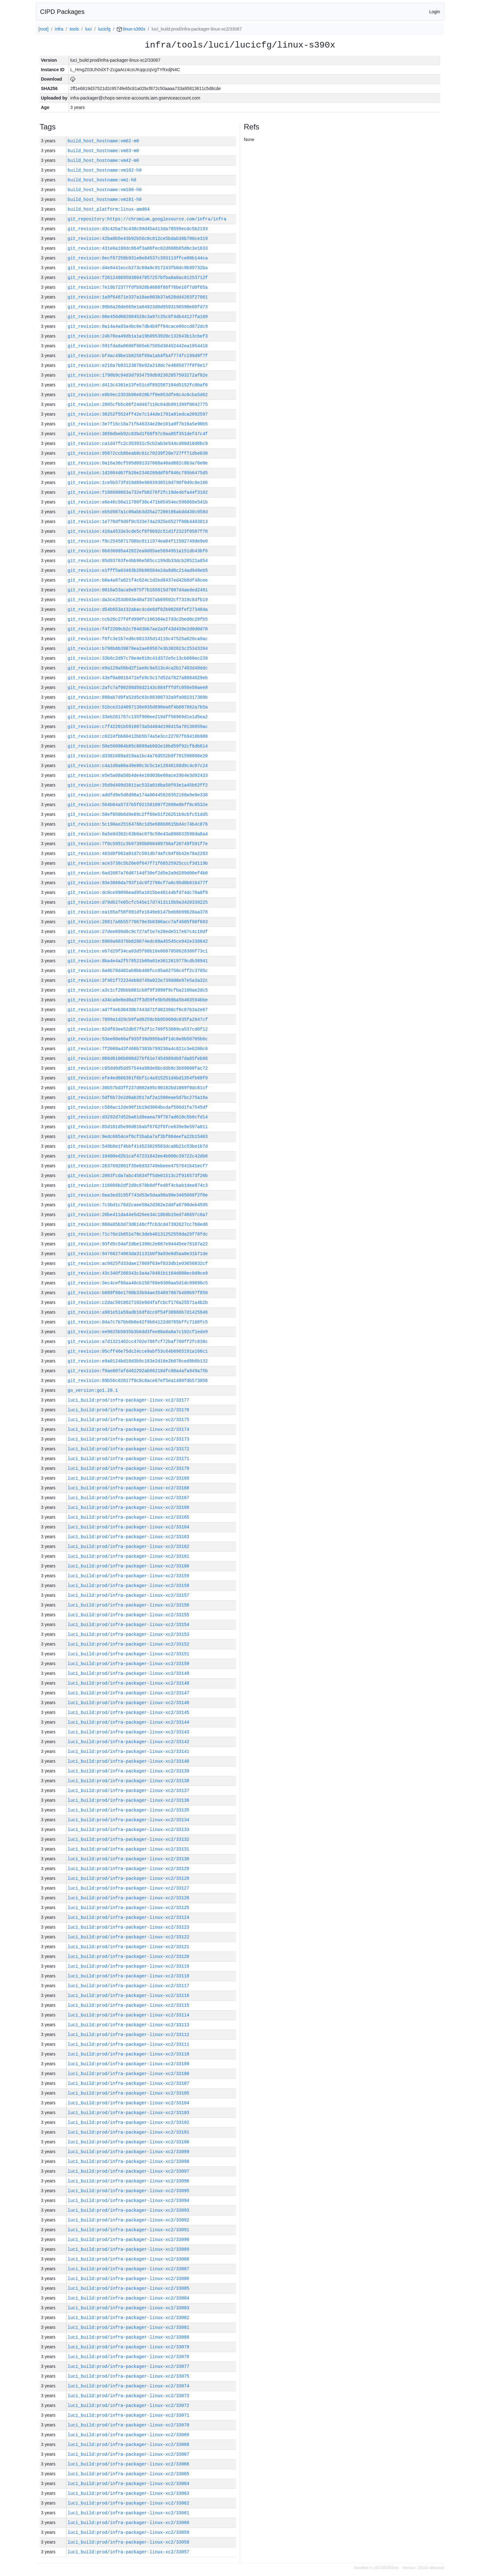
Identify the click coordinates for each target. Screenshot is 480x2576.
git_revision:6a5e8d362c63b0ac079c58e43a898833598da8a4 (138, 834)
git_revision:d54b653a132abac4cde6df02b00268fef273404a (138, 609)
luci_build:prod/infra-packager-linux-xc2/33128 (128, 1878)
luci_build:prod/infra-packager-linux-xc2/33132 (128, 1839)
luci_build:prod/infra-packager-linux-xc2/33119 (128, 1966)
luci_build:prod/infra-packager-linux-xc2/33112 (128, 2035)
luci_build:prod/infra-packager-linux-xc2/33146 (128, 1703)
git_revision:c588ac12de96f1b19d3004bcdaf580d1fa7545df (138, 1107)
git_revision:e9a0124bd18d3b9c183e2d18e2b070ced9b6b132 (138, 1361)
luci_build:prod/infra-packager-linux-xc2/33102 (128, 2122)
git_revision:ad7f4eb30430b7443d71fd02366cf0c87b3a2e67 (138, 1010)
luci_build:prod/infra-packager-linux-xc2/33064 (128, 2484)
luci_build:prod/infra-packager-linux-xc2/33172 (128, 1449)
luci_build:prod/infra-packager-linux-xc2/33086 (128, 2279)
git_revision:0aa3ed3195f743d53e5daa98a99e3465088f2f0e (138, 1195)
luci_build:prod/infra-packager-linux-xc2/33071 (128, 2415)
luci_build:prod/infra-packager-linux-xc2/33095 (128, 2191)
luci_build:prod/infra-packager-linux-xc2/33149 (128, 1673)
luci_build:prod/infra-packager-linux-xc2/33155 (128, 1615)
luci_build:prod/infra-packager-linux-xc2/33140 (128, 1761)
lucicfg (104, 28)
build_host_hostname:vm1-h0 (102, 180)
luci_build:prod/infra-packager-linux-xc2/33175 (128, 1420)
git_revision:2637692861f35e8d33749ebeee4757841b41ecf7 (138, 1166)
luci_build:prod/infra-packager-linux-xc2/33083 (128, 2308)
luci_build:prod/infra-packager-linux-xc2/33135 (128, 1810)
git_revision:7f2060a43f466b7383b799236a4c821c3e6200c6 (138, 1049)
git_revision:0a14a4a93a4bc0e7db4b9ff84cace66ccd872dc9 (138, 326)
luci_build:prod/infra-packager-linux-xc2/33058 (128, 2542)
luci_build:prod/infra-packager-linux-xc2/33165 (128, 1517)
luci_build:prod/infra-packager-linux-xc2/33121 (128, 1947)
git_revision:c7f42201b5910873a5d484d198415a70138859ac (138, 727)
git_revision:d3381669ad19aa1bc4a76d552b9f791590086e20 (138, 756)
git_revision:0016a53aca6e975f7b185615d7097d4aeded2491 (138, 590)
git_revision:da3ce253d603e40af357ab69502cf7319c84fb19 (138, 600)
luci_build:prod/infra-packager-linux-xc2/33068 (128, 2445)
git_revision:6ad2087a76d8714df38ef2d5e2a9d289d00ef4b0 (138, 873)
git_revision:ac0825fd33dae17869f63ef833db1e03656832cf (138, 1263)
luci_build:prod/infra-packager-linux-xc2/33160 (128, 1566)
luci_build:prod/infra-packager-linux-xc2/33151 (128, 1654)
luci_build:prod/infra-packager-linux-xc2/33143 (128, 1732)
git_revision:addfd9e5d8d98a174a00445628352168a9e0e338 (138, 795)
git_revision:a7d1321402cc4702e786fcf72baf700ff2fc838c (138, 1342)
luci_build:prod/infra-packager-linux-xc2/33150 (128, 1664)
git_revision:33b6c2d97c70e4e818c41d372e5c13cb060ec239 (138, 658)
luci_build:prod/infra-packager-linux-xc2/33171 (128, 1459)
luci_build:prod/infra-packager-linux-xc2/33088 (128, 2259)
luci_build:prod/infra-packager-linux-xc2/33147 (128, 1693)
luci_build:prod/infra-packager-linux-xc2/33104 (128, 2103)
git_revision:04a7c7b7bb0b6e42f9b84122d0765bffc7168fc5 (138, 1322)
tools (74, 28)
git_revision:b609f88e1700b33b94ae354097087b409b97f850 (138, 1293)
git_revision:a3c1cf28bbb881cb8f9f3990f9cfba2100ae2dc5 (138, 990)
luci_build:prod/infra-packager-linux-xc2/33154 (128, 1625)
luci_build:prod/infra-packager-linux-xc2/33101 (128, 2132)
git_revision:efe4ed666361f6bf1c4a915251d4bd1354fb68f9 (138, 1078)
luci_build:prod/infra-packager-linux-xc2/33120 (128, 1956)
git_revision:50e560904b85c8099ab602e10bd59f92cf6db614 (138, 746)
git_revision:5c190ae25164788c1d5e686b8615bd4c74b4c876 (138, 824)
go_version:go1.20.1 (93, 1390)
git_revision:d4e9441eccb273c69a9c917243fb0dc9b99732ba (138, 268)
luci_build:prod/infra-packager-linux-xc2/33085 (128, 2288)
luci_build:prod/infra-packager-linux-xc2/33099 (128, 2152)
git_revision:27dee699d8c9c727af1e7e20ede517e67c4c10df (138, 932)
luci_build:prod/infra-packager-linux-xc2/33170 (128, 1468)
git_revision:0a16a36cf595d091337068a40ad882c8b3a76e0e (138, 463)
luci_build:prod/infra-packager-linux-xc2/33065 (128, 2474)
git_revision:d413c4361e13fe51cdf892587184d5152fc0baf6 (138, 385)
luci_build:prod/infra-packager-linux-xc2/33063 (128, 2493)
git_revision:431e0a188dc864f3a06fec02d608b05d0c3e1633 (138, 248)
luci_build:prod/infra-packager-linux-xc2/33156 (128, 1605)
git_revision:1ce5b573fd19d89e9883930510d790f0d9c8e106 (138, 483)
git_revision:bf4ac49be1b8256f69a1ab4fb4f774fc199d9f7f (138, 356)
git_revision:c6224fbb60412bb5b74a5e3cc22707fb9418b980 (138, 736)
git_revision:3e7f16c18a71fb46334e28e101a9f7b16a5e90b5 (138, 424)
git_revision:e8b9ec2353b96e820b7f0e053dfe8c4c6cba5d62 (138, 395)
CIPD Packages (62, 11)
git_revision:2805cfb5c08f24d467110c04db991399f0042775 (138, 404)
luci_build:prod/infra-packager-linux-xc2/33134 (128, 1820)
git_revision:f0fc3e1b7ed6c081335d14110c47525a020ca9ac (138, 639)
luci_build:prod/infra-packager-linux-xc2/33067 (128, 2454)
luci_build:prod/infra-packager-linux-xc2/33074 (128, 2386)
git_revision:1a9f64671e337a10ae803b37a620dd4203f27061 (138, 297)
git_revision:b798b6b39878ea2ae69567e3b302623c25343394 (138, 648)
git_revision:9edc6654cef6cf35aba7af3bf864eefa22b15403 (138, 1137)
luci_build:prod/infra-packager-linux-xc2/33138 (128, 1781)
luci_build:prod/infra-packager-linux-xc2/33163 (128, 1537)
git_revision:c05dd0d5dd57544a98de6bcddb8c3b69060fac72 (138, 1068)
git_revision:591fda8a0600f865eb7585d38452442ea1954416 (138, 346)
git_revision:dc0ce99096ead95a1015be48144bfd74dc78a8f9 (138, 893)
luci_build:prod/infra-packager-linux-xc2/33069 (128, 2435)
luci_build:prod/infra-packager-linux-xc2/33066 (128, 2464)
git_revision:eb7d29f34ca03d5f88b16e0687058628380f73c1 (138, 951)
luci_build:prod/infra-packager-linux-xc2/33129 (128, 1869)
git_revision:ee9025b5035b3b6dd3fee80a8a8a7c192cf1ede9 (138, 1332)
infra (59, 28)
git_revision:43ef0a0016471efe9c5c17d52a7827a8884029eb (138, 678)
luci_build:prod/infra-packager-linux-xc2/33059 (128, 2532)
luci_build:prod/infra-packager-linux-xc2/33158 (128, 1586)
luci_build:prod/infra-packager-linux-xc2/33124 (128, 1917)
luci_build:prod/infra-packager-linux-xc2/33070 (128, 2425)
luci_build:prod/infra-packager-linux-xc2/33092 (128, 2220)
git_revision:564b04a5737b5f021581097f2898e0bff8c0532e (138, 805)
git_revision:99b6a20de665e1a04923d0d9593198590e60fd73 (138, 307)
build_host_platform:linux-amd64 (109, 209)
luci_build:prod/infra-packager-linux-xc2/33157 (128, 1595)
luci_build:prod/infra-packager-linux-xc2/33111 (128, 2044)
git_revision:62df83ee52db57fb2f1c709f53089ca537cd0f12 (138, 1029)
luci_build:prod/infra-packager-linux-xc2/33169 (128, 1478)
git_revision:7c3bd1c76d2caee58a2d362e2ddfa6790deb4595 (138, 1205)
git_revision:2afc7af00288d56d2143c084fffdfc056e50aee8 (138, 688)
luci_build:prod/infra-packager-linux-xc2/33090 (128, 2240)
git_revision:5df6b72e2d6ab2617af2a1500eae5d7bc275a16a (138, 1097)
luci (88, 28)
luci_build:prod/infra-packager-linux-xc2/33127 (128, 1888)
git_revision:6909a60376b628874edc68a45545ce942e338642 (138, 941)
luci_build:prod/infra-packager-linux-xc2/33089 (128, 2249)
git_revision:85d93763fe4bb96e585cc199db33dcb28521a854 (138, 561)
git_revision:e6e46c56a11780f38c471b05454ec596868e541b (138, 502)
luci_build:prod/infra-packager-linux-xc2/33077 (128, 2366)
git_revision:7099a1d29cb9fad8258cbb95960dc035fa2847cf (138, 1019)
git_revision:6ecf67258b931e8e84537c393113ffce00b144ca (138, 258)
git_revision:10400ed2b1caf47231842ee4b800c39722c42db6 (138, 1156)
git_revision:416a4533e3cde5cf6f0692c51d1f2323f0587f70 (138, 531)
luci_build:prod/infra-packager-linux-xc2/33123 (128, 1927)
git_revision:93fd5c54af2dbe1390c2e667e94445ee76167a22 (138, 1244)
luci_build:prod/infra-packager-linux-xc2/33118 (128, 1976)
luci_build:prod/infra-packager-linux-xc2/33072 (128, 2405)
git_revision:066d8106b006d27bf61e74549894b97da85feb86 (138, 1058)
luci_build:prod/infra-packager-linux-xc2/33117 (128, 1986)
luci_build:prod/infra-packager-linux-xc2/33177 (128, 1400)
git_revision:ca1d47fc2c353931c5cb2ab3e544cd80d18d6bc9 (138, 443)
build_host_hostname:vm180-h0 (105, 190)
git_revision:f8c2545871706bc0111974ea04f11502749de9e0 (138, 541)
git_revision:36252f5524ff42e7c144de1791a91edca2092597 (138, 414)
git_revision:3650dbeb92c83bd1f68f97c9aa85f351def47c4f (138, 434)
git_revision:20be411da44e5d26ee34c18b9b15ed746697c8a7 (138, 1215)
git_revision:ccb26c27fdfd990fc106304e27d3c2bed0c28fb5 (138, 619)
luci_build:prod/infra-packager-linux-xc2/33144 (128, 1722)
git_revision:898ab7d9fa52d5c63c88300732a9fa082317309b (138, 697)
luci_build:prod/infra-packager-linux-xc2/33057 (128, 2552)
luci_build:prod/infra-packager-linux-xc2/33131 (128, 1849)
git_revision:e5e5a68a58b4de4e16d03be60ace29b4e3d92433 (138, 775)
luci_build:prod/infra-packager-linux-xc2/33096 (128, 2181)
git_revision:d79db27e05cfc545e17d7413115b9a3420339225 (138, 902)
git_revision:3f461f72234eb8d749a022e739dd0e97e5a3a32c (138, 980)
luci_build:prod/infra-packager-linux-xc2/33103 (128, 2113)
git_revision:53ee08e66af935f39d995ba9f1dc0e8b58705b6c (138, 1039)
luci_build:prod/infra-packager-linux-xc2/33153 (128, 1634)
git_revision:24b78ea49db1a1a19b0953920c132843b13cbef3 (138, 336)
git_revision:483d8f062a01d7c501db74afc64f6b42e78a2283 (138, 853)
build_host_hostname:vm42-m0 (103, 160)
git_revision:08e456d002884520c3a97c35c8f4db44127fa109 (138, 317)
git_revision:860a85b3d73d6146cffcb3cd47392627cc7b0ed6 (138, 1224)
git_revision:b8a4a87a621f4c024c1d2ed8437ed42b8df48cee (138, 580)
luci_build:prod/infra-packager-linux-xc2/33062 (128, 2503)
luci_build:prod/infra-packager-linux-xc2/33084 (128, 2298)
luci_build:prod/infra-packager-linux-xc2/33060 (128, 2523)
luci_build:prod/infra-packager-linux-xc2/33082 (128, 2318)
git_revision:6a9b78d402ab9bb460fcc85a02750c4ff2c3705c (138, 971)
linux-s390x (131, 28)
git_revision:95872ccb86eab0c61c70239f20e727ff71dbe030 (138, 453)
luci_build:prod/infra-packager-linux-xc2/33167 (128, 1498)
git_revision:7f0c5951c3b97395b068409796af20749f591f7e (138, 844)
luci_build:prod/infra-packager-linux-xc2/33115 (128, 2005)
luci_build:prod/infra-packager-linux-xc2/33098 (128, 2161)
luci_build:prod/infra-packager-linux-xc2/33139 (128, 1771)
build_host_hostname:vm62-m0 (103, 141)
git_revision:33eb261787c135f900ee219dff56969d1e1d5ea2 (138, 717)
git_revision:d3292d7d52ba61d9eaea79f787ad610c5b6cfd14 (138, 1117)
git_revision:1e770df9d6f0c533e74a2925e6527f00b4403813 (138, 522)
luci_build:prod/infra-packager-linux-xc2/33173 (128, 1439)
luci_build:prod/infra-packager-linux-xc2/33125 (128, 1908)
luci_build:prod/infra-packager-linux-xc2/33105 (128, 2093)
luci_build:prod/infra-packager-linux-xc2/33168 (128, 1488)
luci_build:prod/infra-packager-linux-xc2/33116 (128, 1996)
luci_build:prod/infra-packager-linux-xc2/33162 (128, 1547)
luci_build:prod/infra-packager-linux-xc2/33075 (128, 2376)
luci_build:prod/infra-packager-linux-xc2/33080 (128, 2337)
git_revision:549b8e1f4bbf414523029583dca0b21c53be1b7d (138, 1146)
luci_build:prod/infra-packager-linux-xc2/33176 (128, 1410)
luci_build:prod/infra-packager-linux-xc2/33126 (128, 1898)
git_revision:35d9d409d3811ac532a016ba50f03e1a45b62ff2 (138, 785)
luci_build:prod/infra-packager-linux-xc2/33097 (128, 2171)
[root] (43, 28)
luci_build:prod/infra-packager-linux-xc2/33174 (128, 1429)
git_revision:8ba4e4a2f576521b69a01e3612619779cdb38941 (138, 961)
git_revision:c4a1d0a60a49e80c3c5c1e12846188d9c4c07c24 (138, 766)
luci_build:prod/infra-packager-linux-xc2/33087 (128, 2269)
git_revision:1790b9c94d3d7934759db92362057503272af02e (138, 375)
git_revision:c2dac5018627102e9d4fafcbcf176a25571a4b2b (138, 1302)
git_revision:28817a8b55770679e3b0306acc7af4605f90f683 (138, 922)
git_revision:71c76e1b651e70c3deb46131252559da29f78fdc (138, 1234)
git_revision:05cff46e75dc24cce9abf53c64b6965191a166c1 (138, 1351)
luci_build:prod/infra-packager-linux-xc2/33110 (128, 2054)
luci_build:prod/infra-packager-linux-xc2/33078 (128, 2357)
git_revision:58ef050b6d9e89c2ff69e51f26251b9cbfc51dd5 (138, 814)
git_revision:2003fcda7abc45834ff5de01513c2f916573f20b (138, 1176)
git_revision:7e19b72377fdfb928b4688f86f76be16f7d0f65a (138, 287)
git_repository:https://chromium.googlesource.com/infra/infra (147, 219)
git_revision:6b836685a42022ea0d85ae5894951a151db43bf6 (138, 551)
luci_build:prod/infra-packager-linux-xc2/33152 (128, 1644)
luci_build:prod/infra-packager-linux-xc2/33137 (128, 1791)
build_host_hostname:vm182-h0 (105, 170)
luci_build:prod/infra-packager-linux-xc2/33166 (128, 1507)
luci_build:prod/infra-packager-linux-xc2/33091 (128, 2230)
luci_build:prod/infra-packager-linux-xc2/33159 (128, 1576)
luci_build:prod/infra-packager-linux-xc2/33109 (128, 2064)
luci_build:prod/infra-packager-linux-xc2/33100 (128, 2142)
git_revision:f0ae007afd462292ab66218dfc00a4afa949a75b (138, 1371)
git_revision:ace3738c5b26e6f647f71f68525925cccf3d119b (138, 863)
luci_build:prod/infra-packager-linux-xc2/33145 (128, 1712)
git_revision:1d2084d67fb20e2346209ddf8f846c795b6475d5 (138, 473)
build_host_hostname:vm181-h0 (105, 199)
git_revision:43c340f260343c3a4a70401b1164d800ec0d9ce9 (138, 1273)
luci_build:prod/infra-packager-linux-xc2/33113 (128, 2025)
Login (434, 11)
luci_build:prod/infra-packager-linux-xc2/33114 (128, 2015)
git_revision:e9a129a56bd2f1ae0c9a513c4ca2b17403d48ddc (138, 668)
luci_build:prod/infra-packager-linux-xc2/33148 (128, 1683)
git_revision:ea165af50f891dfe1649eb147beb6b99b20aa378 (138, 912)
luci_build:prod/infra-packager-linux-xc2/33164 (128, 1527)
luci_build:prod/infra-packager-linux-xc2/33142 (128, 1742)
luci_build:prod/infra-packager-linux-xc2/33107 (128, 2083)
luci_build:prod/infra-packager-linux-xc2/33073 (128, 2396)
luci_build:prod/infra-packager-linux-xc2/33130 (128, 1859)
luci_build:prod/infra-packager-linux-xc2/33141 (128, 1751)
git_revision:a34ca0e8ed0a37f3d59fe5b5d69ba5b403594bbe (138, 1000)
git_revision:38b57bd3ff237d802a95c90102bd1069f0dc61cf (138, 1088)
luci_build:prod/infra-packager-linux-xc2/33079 (128, 2347)
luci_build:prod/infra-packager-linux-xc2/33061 (128, 2513)
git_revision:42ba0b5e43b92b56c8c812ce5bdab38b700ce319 (138, 239)
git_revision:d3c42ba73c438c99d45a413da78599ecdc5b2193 (138, 229)
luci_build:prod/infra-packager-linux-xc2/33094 (128, 2201)
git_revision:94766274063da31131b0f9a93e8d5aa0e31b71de (138, 1254)
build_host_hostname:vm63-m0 (103, 151)
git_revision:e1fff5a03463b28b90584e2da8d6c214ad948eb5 (138, 570)
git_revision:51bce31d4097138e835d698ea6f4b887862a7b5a (138, 707)
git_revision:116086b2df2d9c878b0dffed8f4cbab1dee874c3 (138, 1185)
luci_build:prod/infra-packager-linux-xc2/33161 (128, 1556)
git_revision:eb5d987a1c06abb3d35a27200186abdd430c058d (138, 512)
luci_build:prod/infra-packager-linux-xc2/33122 (128, 1937)
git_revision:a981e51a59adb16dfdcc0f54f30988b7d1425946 (138, 1312)
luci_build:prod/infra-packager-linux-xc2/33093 (128, 2210)
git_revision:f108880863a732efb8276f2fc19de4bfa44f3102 (138, 492)
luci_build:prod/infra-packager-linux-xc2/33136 (128, 1800)
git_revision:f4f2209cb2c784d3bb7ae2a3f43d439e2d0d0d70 (138, 629)
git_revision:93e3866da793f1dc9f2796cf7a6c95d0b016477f (138, 883)
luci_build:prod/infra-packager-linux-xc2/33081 (128, 2327)
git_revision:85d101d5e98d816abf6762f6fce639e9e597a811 (138, 1127)
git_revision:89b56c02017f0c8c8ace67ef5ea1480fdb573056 (138, 1381)
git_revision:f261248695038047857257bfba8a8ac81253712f (138, 278)
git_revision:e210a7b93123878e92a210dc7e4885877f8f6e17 (138, 365)
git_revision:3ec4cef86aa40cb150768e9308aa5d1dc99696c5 (138, 1283)
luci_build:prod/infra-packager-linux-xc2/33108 (128, 2074)
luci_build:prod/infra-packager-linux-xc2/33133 (128, 1830)
